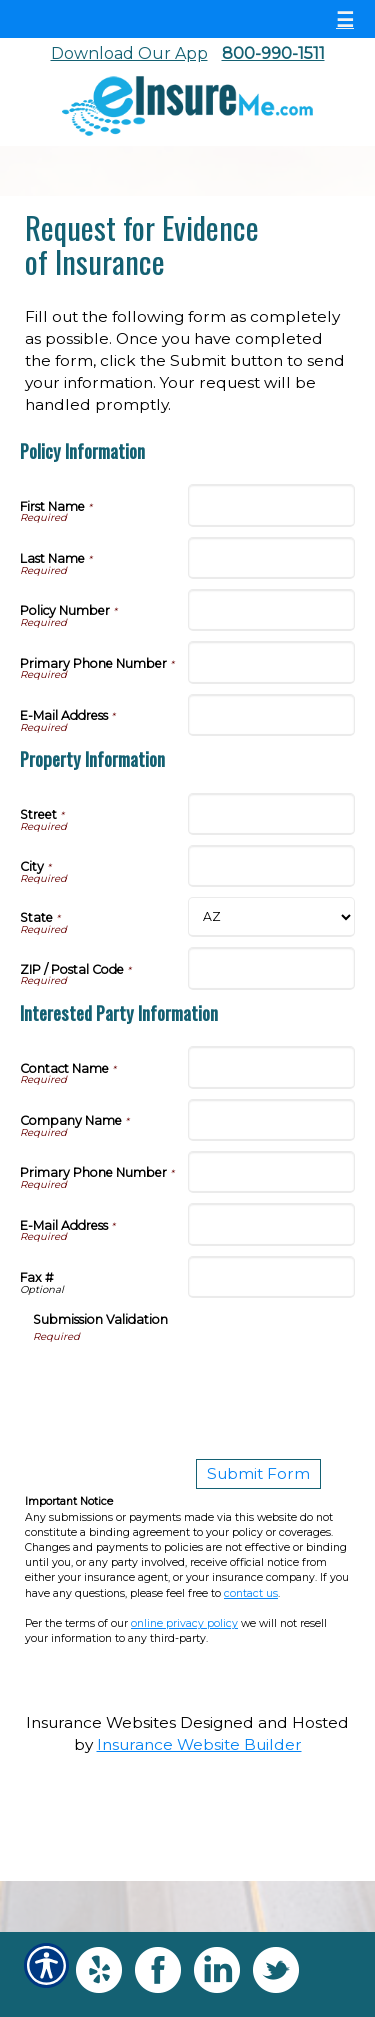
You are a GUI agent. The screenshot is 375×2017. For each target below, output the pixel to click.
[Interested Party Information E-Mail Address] (272, 1224)
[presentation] (185, 1383)
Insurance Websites (101, 1722)
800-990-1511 (273, 53)
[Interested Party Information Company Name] (272, 1120)
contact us (251, 1593)
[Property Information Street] (272, 814)
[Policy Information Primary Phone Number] (272, 662)
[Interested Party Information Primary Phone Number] (272, 1172)
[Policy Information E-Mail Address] (272, 715)
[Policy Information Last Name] (272, 558)
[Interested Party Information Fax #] (272, 1277)
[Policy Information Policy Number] (272, 610)
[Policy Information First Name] (272, 505)
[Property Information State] (272, 917)
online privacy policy (184, 1623)
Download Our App (129, 53)
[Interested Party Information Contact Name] (272, 1067)
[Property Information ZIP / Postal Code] (272, 968)
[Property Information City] (272, 866)
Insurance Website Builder (199, 1744)
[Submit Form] (258, 1474)
